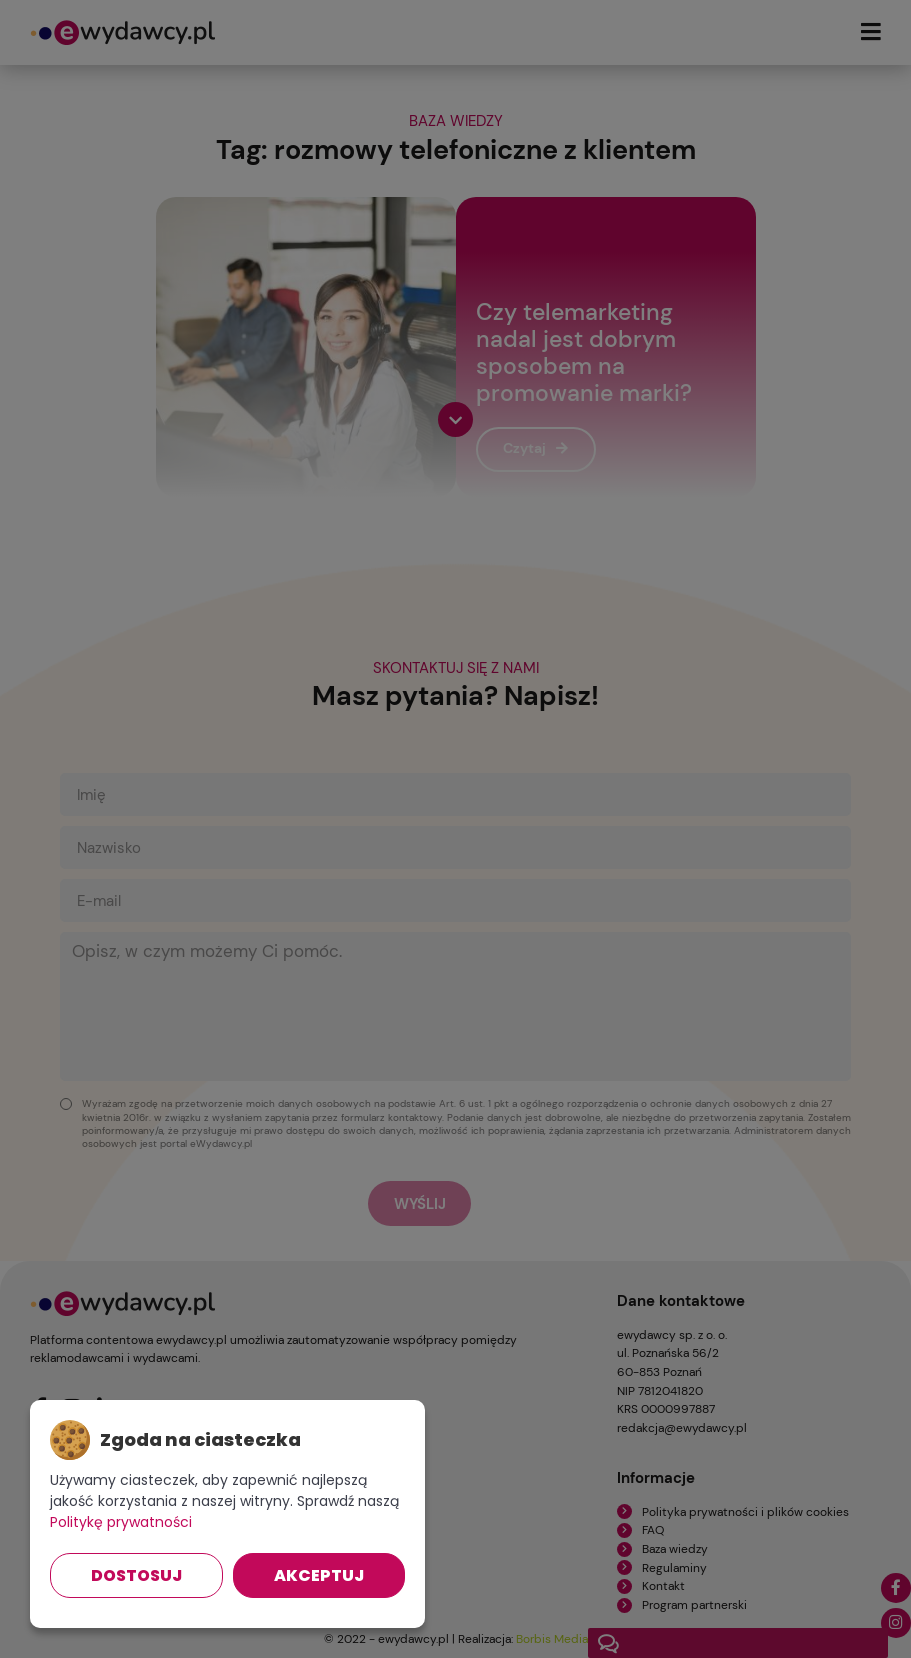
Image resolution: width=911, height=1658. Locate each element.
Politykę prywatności (121, 1522)
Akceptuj (319, 1575)
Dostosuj (136, 1575)
